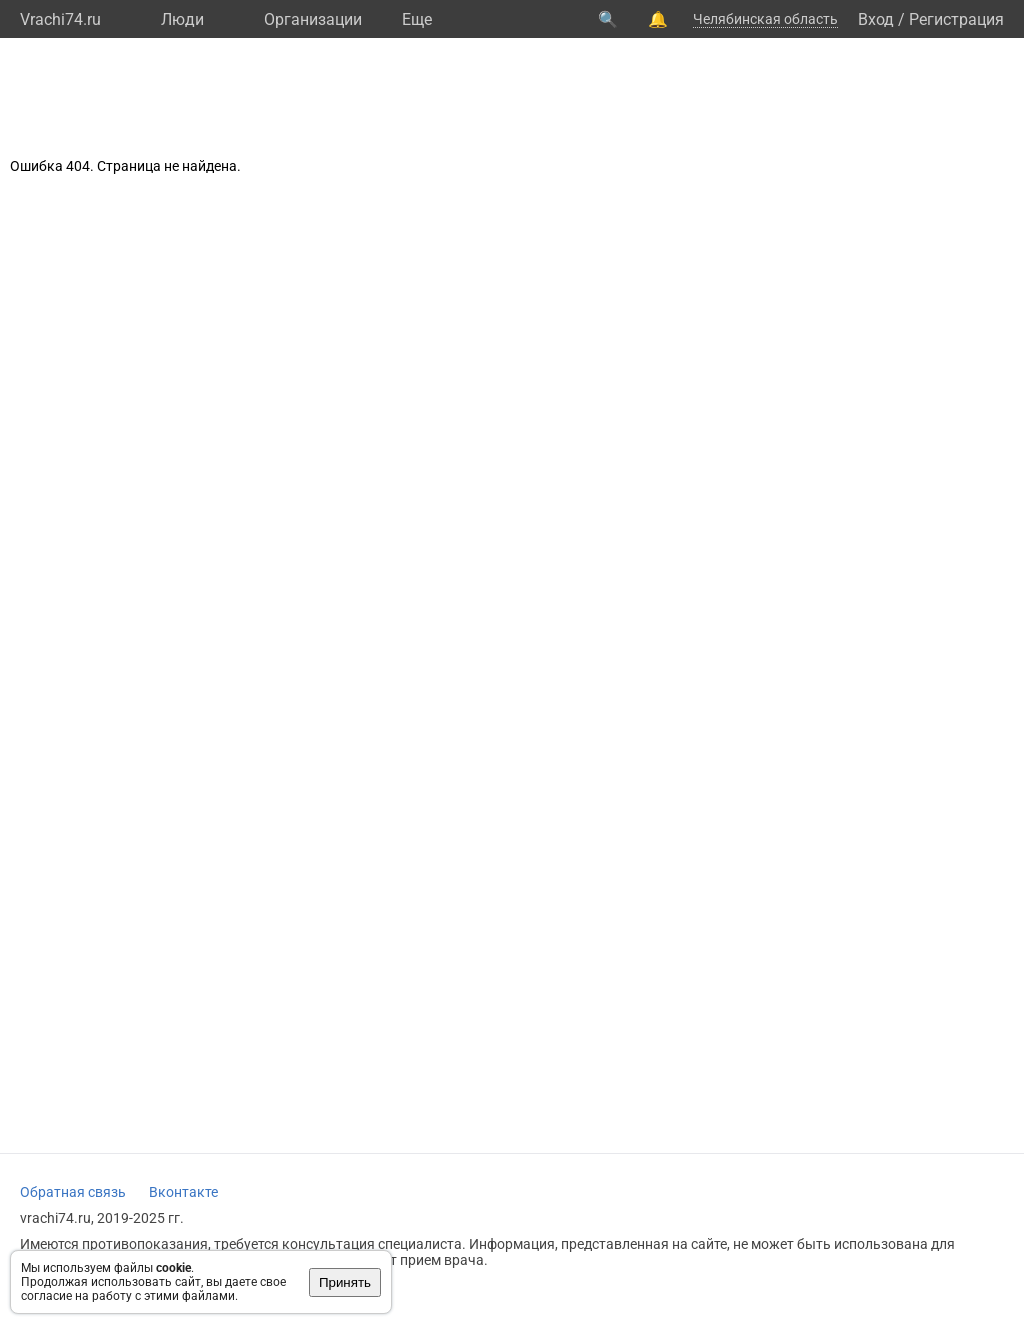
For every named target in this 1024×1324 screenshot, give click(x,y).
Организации (313, 19)
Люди (182, 19)
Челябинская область (765, 19)
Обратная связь (73, 1192)
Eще (417, 19)
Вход (876, 19)
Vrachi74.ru (60, 19)
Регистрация (956, 19)
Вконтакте (183, 1192)
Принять (345, 1282)
